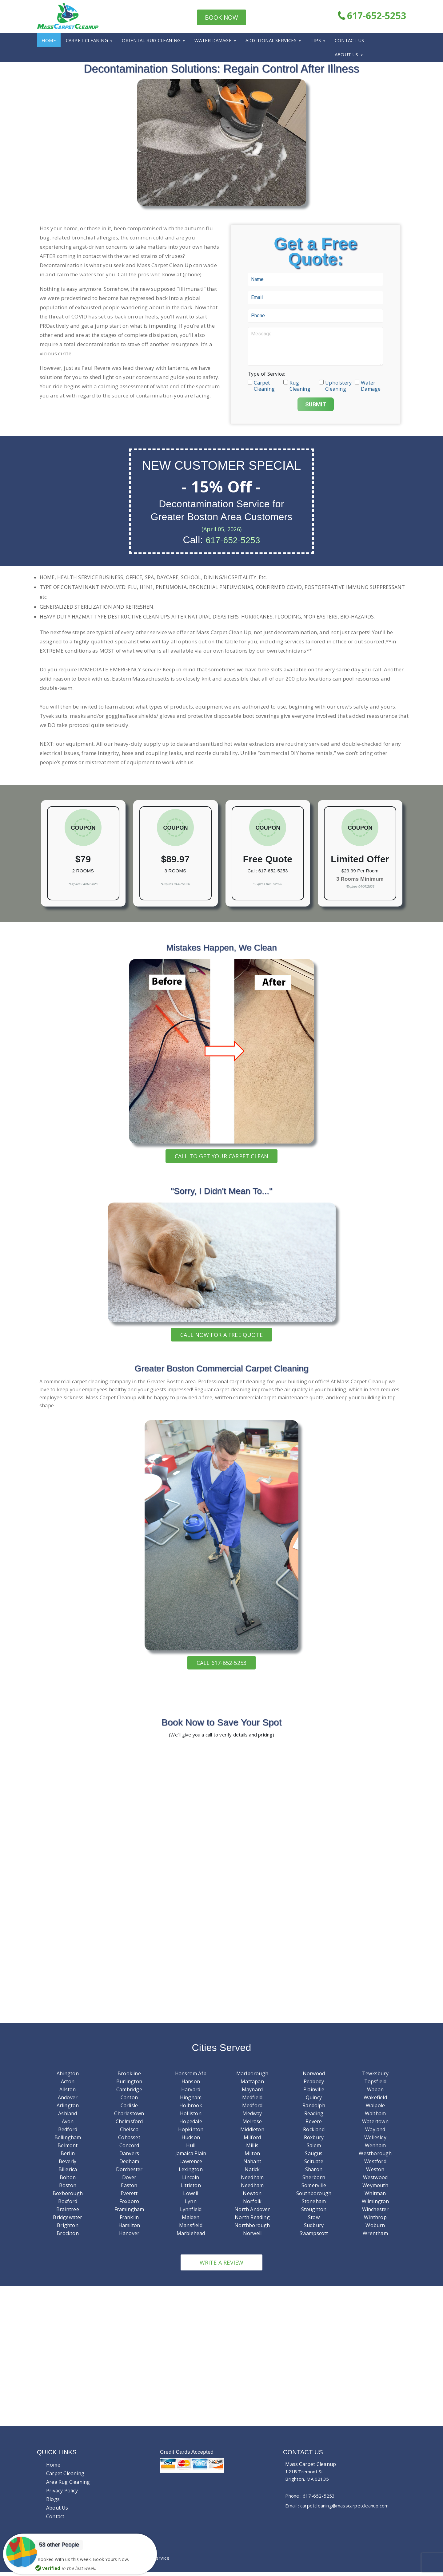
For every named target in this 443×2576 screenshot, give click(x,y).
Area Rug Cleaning (68, 2486)
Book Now (221, 17)
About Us (346, 54)
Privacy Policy (62, 2494)
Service (161, 2562)
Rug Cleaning (299, 382)
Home (49, 40)
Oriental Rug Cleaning (151, 40)
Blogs (53, 2503)
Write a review (222, 2266)
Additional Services (271, 40)
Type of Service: (266, 373)
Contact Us (349, 40)
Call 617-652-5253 (221, 1662)
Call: (252, 870)
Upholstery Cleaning (336, 382)
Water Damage (212, 40)
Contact (55, 2520)
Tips (315, 40)
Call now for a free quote (221, 1334)
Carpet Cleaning (87, 40)
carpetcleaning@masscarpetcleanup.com (344, 2510)
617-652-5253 (371, 15)
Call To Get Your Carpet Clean (222, 1156)
